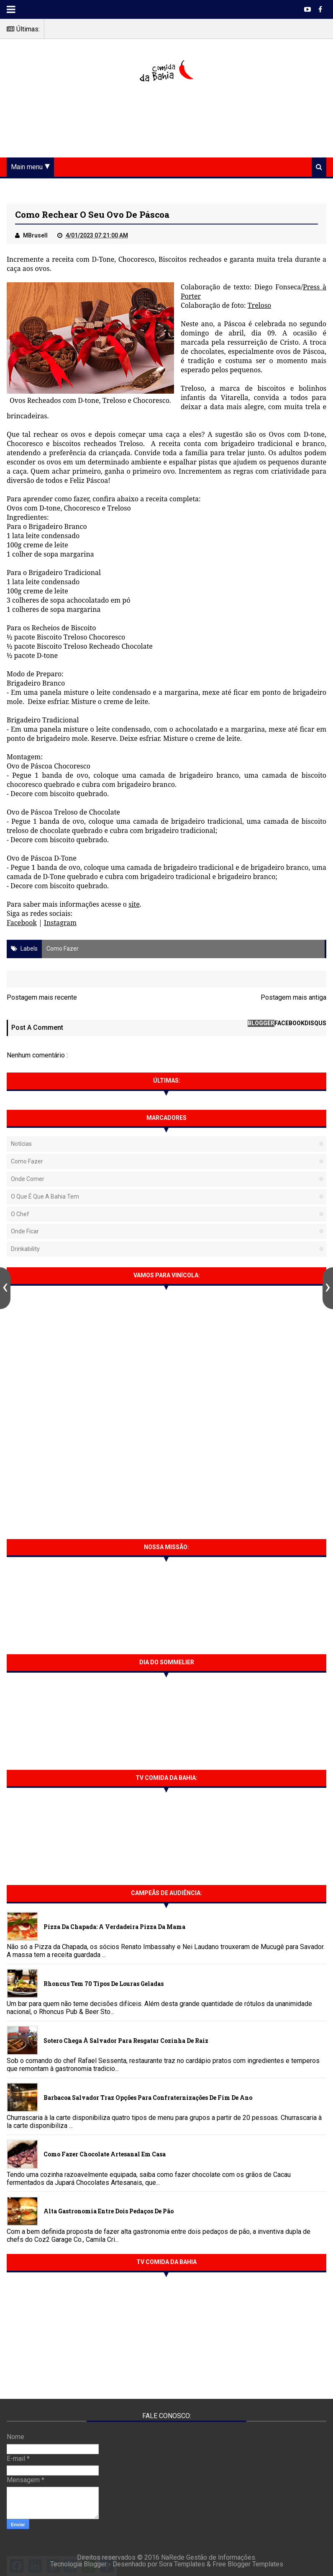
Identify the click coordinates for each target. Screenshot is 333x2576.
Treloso (260, 305)
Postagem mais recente (42, 997)
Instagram (60, 922)
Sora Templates (182, 2564)
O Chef (20, 1214)
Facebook (22, 922)
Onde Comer (27, 1179)
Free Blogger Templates (248, 2564)
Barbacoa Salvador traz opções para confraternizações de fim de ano (148, 2098)
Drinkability (25, 1248)
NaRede (173, 2557)
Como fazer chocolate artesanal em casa (105, 2154)
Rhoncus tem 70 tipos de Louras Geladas (104, 1984)
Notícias (21, 1143)
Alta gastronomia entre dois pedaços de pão (109, 2211)
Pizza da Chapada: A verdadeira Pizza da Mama (114, 1927)
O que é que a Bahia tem (45, 1196)
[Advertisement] (166, 121)
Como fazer (62, 948)
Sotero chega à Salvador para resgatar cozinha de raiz (126, 2041)
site (134, 904)
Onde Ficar (25, 1231)
